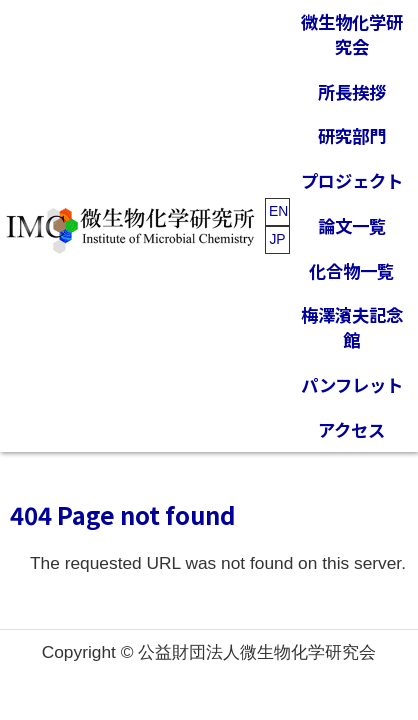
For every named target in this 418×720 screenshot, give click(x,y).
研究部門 (352, 135)
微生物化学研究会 (352, 34)
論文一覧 (352, 225)
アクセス (351, 429)
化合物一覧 (351, 270)
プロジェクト (352, 180)
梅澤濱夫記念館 (352, 327)
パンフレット (352, 384)
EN (278, 211)
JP (277, 239)
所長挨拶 (352, 91)
